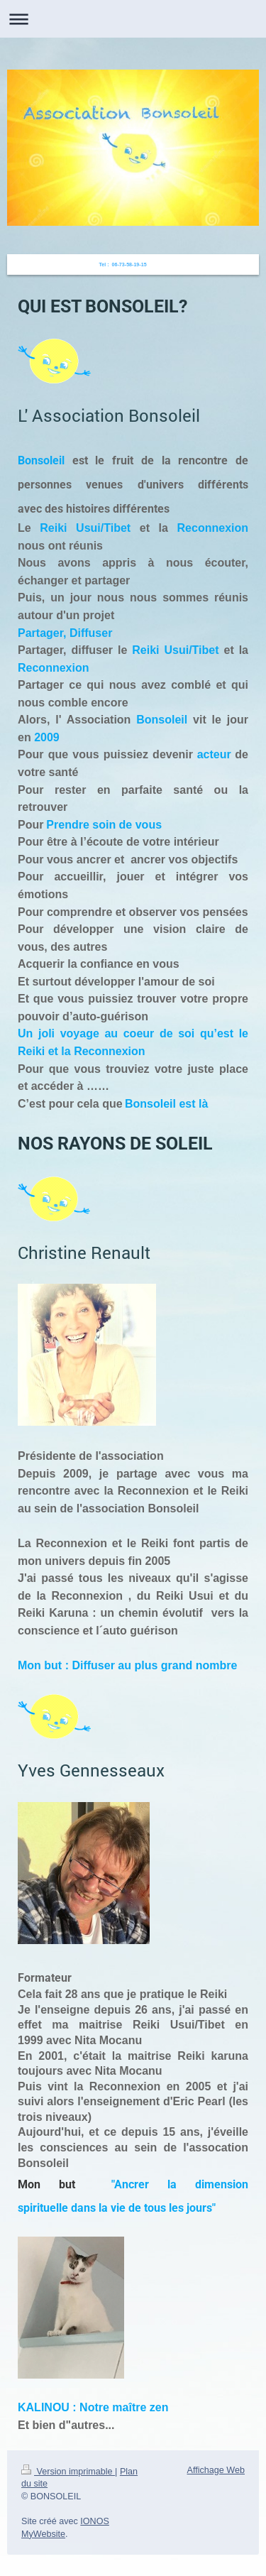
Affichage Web (216, 2470)
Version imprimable (68, 2472)
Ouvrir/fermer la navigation (133, 19)
